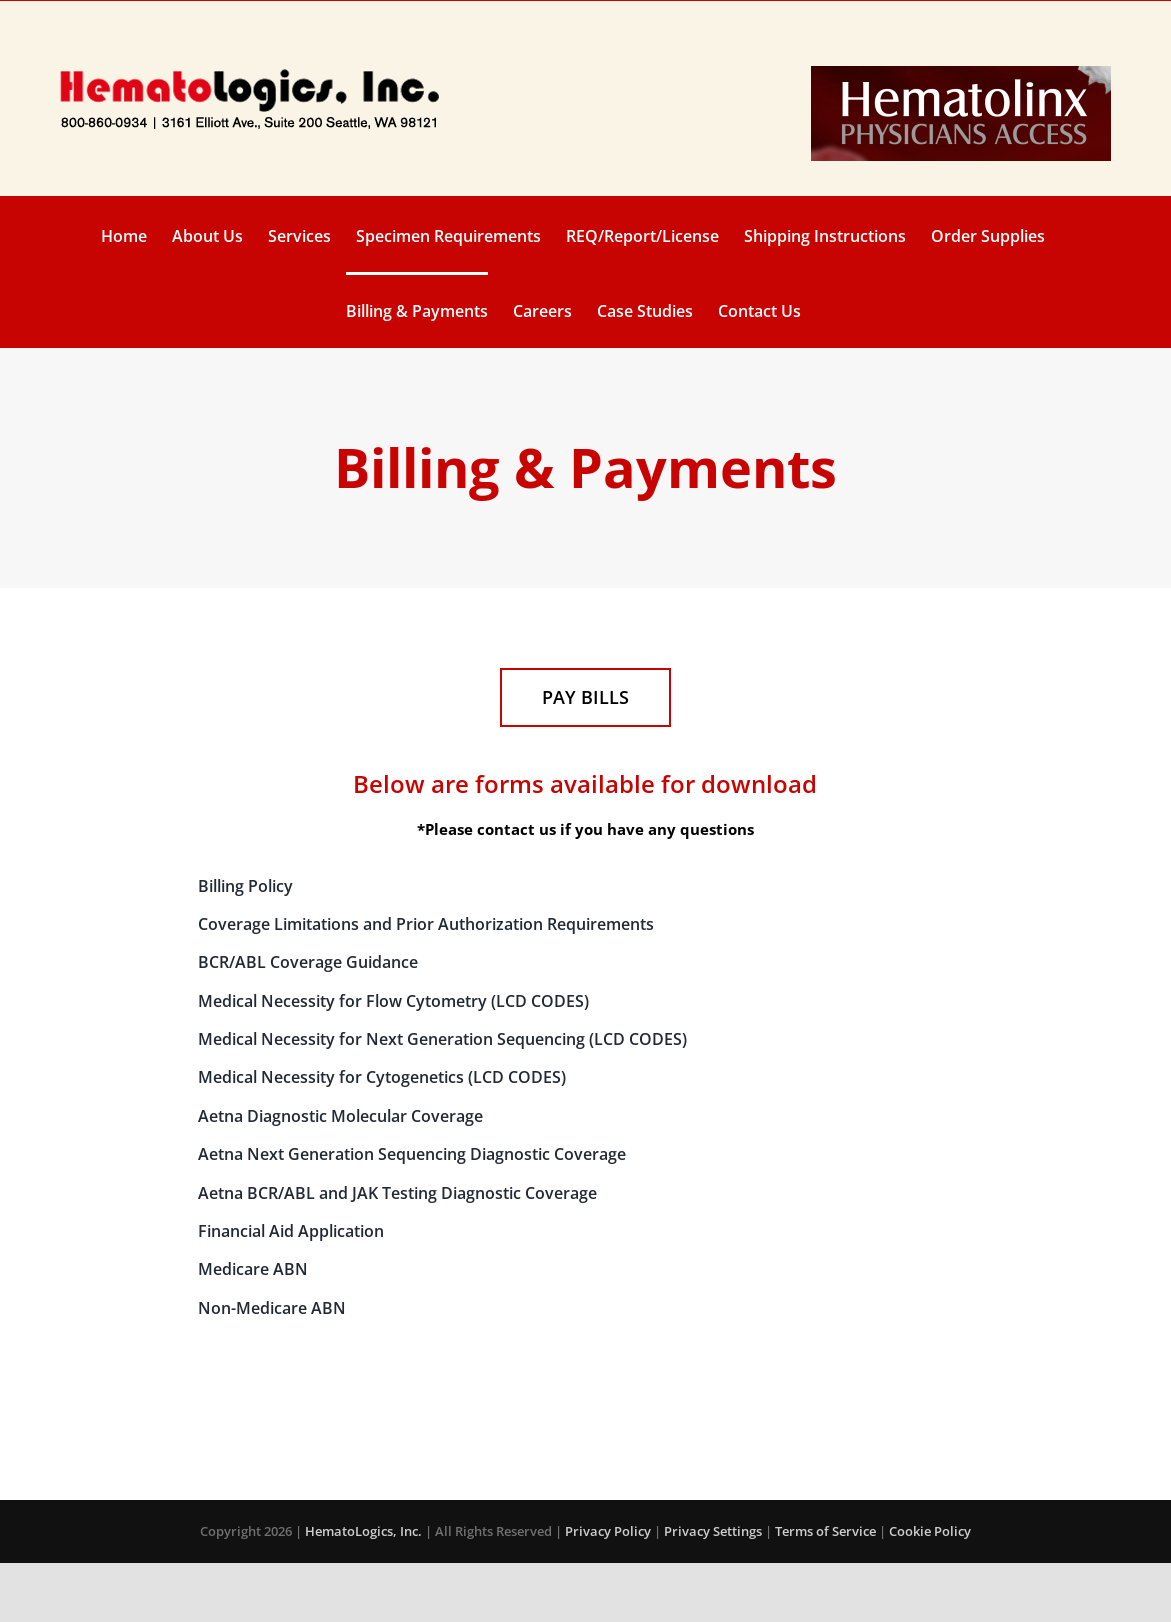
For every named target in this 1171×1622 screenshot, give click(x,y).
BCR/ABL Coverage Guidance (308, 962)
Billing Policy (245, 886)
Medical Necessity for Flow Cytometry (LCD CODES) (393, 1001)
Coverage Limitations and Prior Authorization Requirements (426, 924)
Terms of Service (825, 1531)
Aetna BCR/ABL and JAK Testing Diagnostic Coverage (397, 1193)
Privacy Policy (608, 1531)
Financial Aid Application (291, 1231)
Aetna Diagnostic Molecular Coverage (340, 1116)
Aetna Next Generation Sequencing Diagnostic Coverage (412, 1154)
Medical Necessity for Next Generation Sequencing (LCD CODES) (442, 1039)
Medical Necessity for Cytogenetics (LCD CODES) (382, 1077)
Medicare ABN (253, 1269)
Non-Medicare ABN (272, 1308)
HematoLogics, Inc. (363, 1531)
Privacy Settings (713, 1531)
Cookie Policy (930, 1531)
